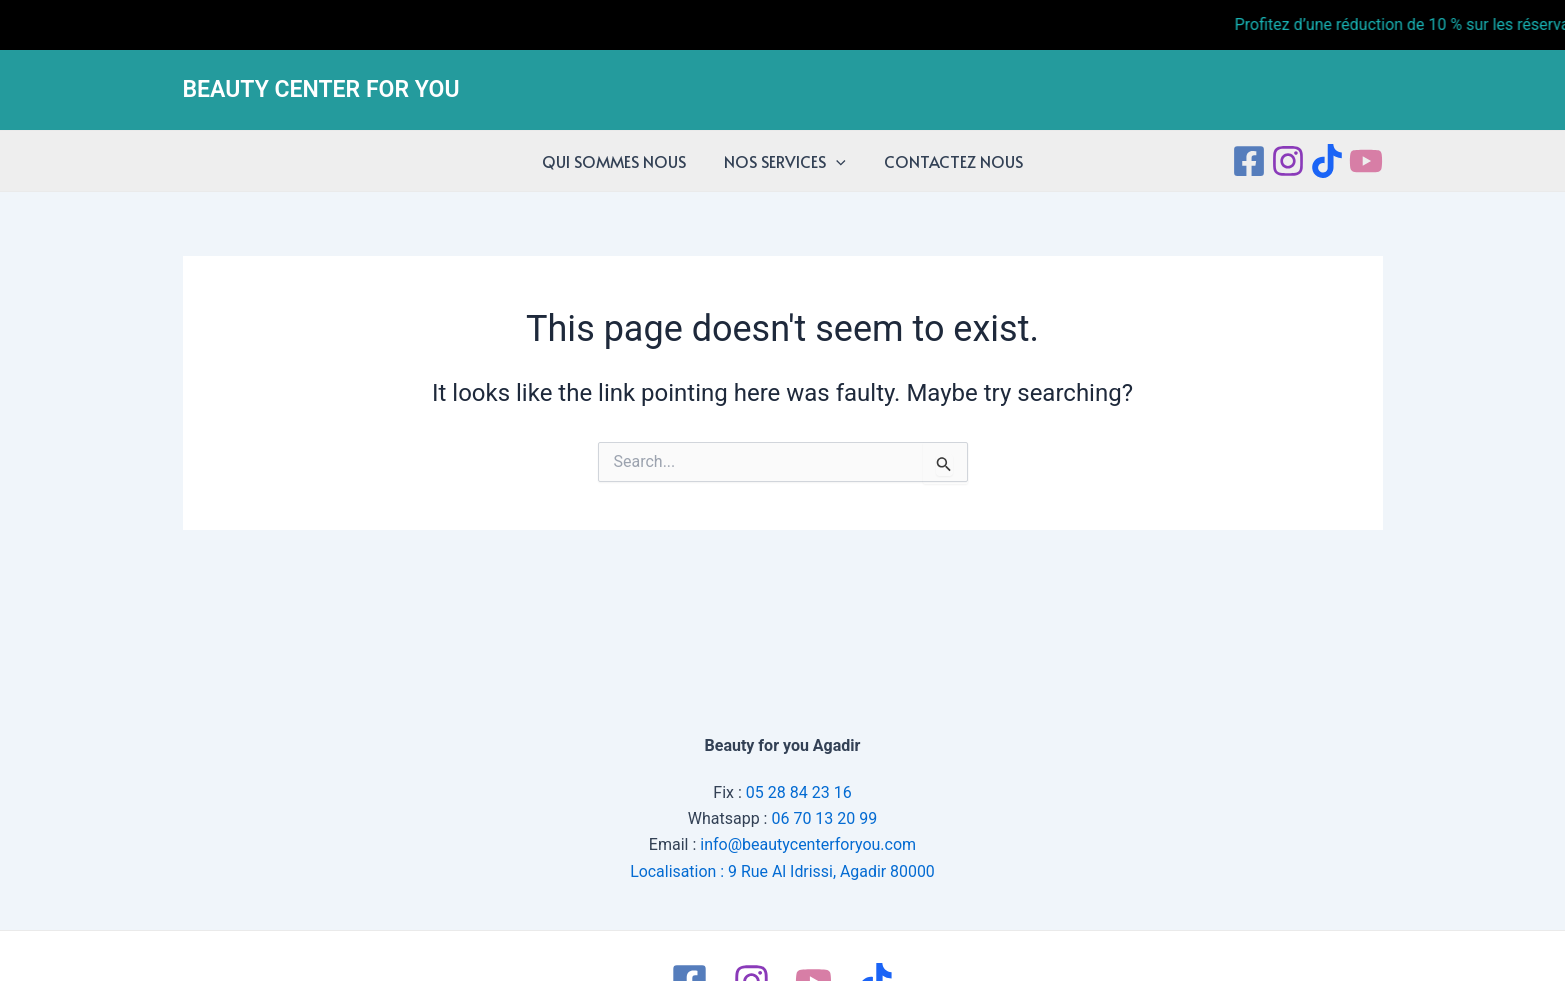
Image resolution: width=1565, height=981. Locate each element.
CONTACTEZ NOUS (947, 161)
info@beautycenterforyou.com (808, 844)
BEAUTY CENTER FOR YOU (321, 89)
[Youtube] (1366, 161)
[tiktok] (1327, 161)
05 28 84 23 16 (799, 791)
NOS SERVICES (785, 161)
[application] (836, 161)
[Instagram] (1288, 161)
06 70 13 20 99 (824, 818)
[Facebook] (1249, 161)
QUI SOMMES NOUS (620, 161)
